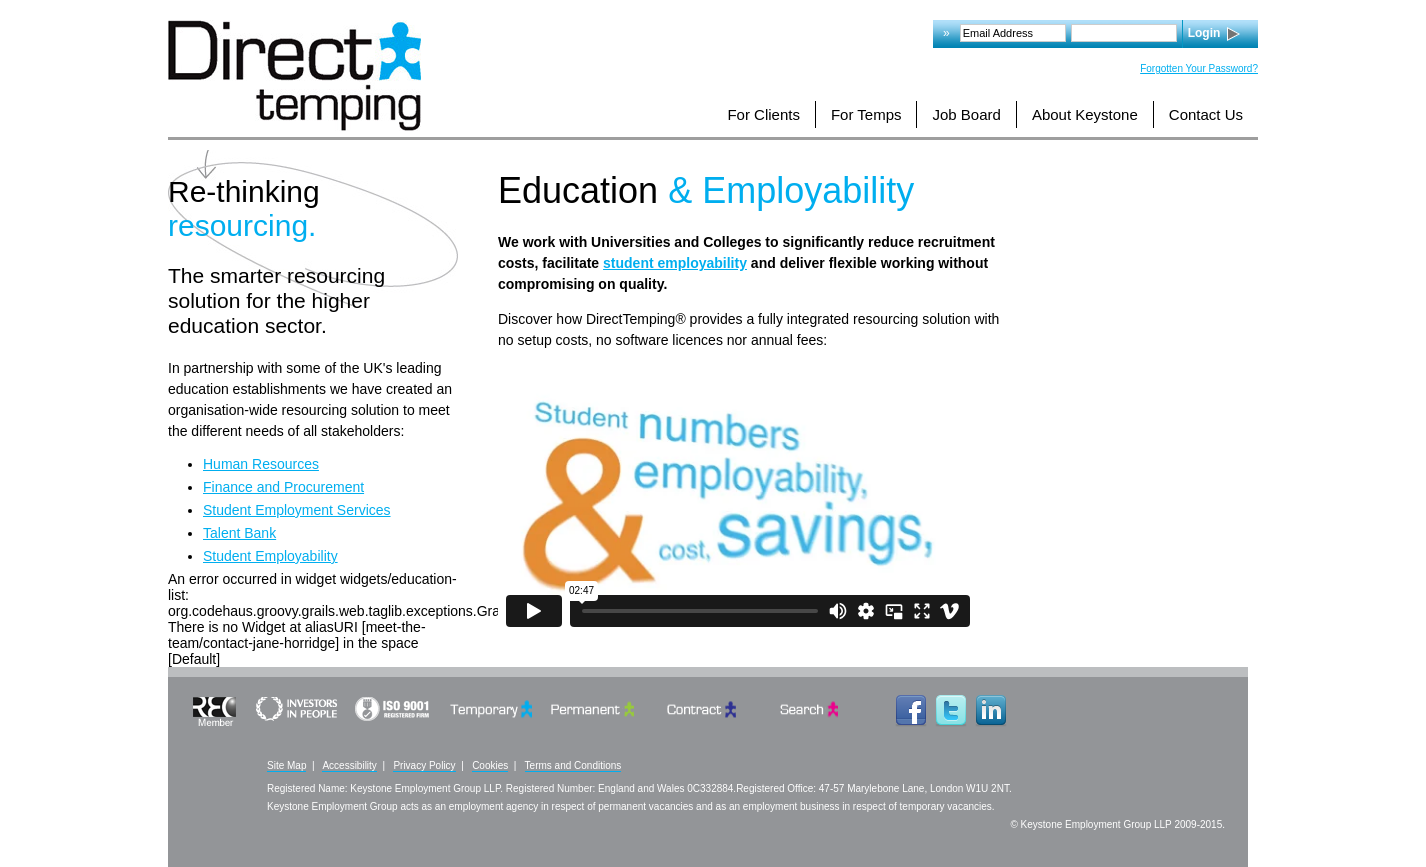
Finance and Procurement (283, 487)
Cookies (490, 765)
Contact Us (1206, 114)
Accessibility (349, 765)
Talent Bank (239, 533)
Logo (294, 75)
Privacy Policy (424, 765)
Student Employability (270, 556)
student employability (675, 263)
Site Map (286, 765)
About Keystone (1085, 114)
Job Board (966, 114)
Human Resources (261, 464)
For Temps (866, 114)
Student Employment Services (297, 510)
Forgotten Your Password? (1199, 68)
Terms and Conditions (573, 765)
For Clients (763, 114)
